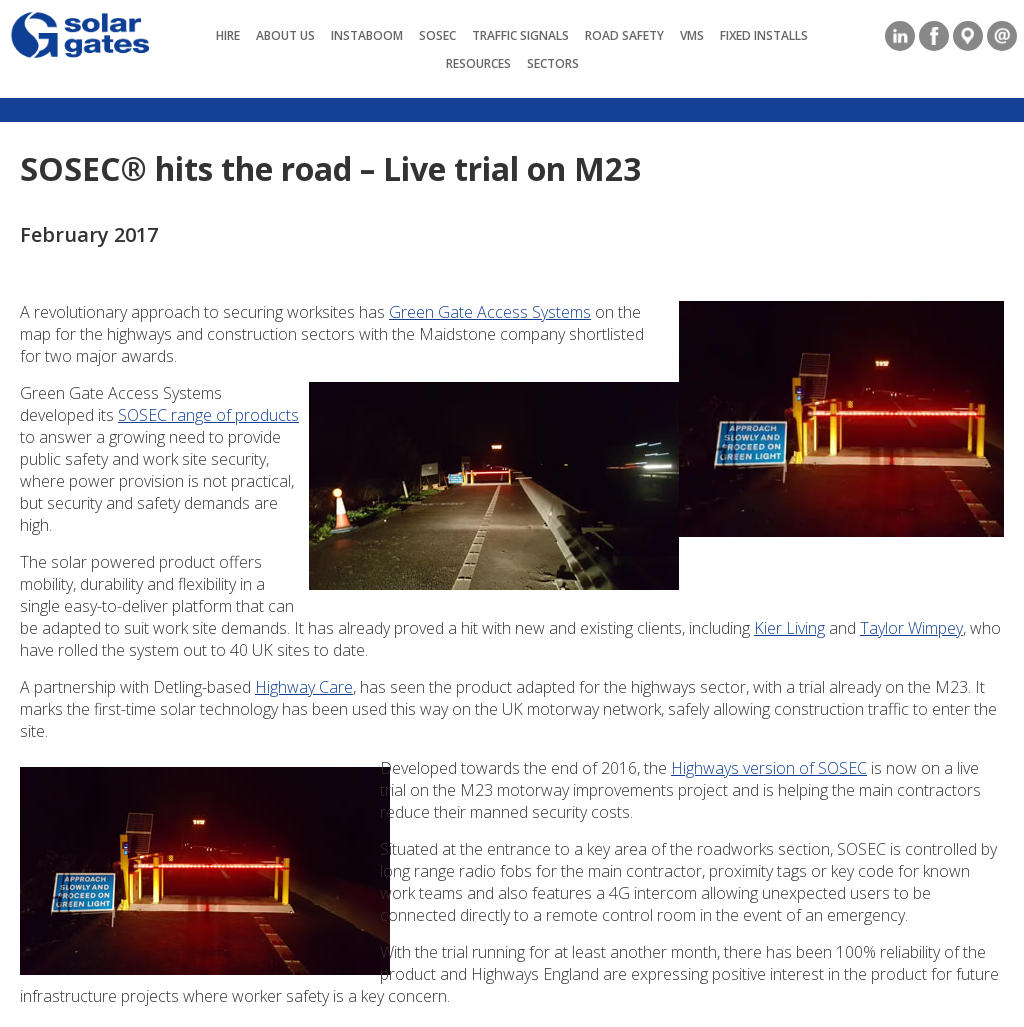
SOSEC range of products (208, 415)
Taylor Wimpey (911, 628)
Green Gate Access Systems (490, 312)
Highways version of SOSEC (769, 768)
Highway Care (304, 687)
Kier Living (789, 628)
